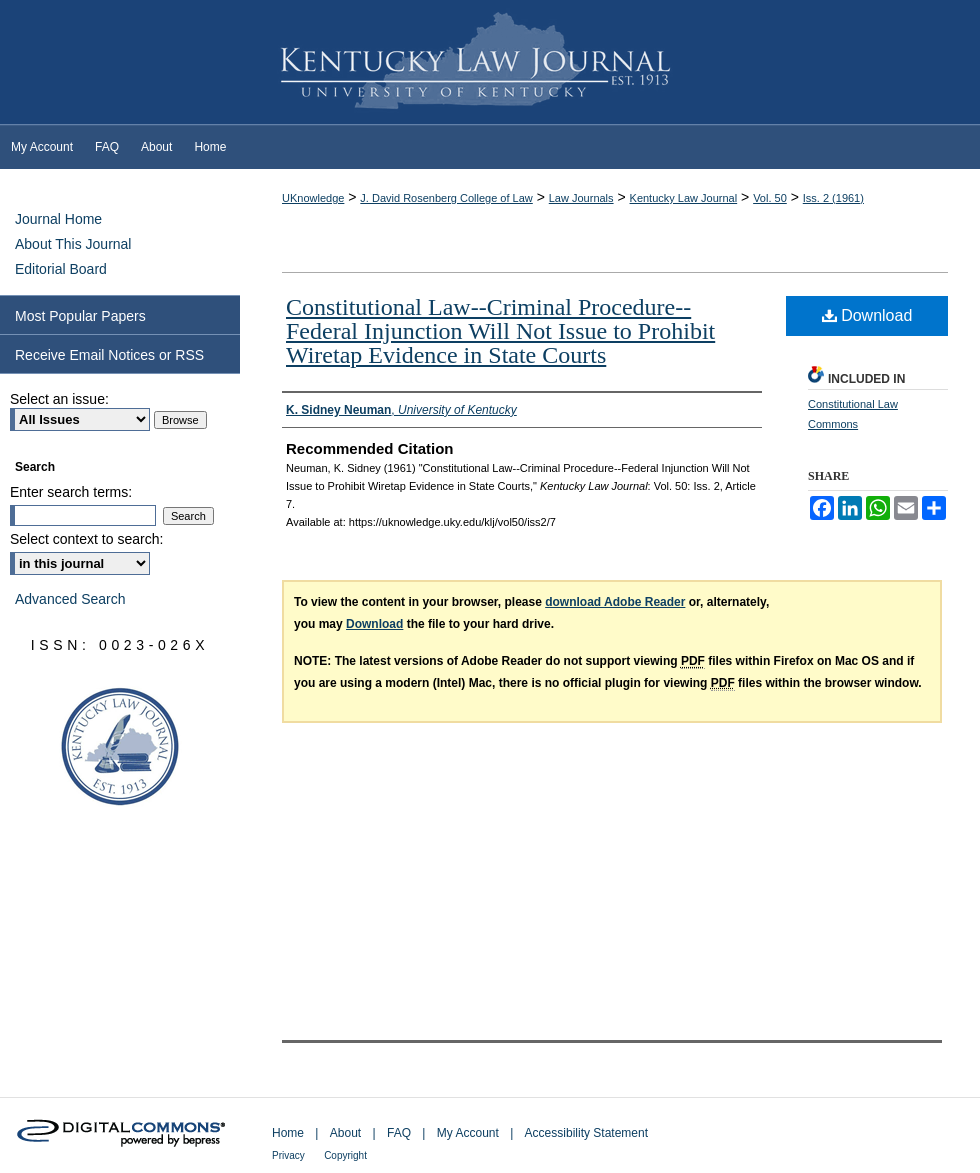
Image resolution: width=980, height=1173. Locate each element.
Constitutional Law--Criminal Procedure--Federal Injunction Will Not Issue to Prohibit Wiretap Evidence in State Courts (500, 331)
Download (867, 315)
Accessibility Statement (586, 1133)
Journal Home (58, 219)
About (345, 1133)
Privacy (288, 1155)
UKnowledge (313, 198)
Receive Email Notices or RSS (109, 355)
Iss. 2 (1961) (833, 198)
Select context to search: (86, 539)
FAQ (399, 1133)
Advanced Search (70, 599)
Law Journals (581, 198)
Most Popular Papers (80, 316)
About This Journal (73, 244)
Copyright (345, 1155)
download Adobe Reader (615, 602)
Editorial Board (61, 269)
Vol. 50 (770, 198)
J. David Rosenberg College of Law (446, 198)
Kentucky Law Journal (490, 63)
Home (288, 1133)
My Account (468, 1133)
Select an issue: (59, 399)
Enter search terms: (71, 492)
